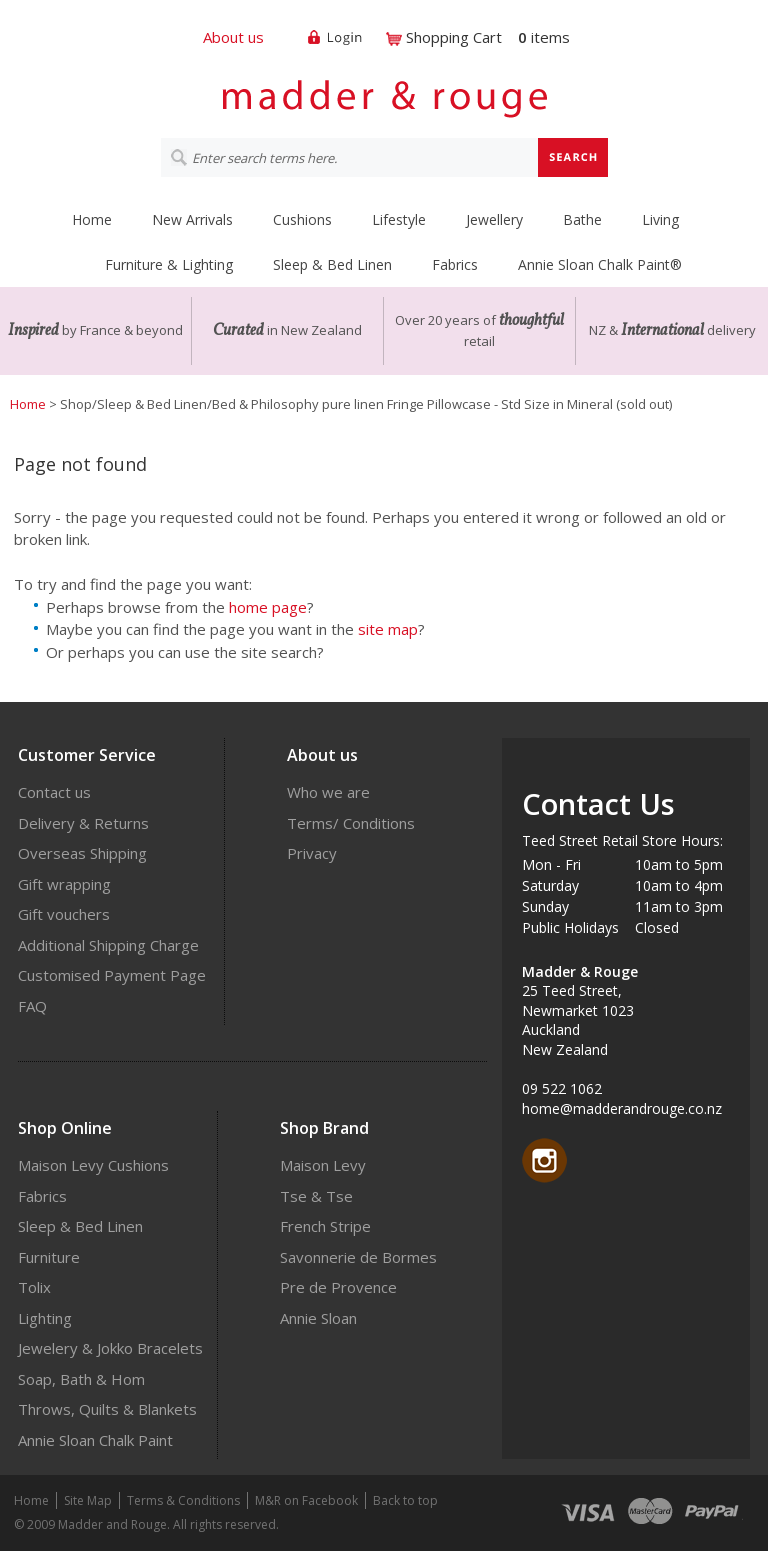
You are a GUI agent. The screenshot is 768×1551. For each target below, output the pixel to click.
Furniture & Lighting (169, 264)
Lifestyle (399, 219)
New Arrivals (192, 219)
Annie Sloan (318, 1318)
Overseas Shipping (82, 853)
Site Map (88, 1500)
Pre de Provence (338, 1287)
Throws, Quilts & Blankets (107, 1409)
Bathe (582, 219)
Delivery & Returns (83, 823)
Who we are (328, 792)
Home (92, 219)
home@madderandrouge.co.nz (622, 1108)
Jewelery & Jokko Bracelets (110, 1348)
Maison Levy (323, 1165)
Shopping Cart (454, 37)
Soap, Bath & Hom (81, 1379)
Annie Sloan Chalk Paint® (600, 264)
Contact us (54, 792)
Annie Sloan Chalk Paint (95, 1440)
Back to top (405, 1500)
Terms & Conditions (183, 1500)
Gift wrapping (64, 884)
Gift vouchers (64, 914)
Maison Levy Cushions (93, 1165)
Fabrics (455, 264)
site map (388, 629)
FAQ (32, 1006)
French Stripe (325, 1226)
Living (660, 219)
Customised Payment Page (112, 975)
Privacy (312, 853)
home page (268, 607)
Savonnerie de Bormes (358, 1257)
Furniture (49, 1257)
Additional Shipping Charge (108, 945)
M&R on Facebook (306, 1500)
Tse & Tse (316, 1196)
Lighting (45, 1318)
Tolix (34, 1287)
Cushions (302, 219)
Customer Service (87, 755)
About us (233, 37)
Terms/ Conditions (351, 823)
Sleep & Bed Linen (332, 264)
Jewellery (494, 219)
